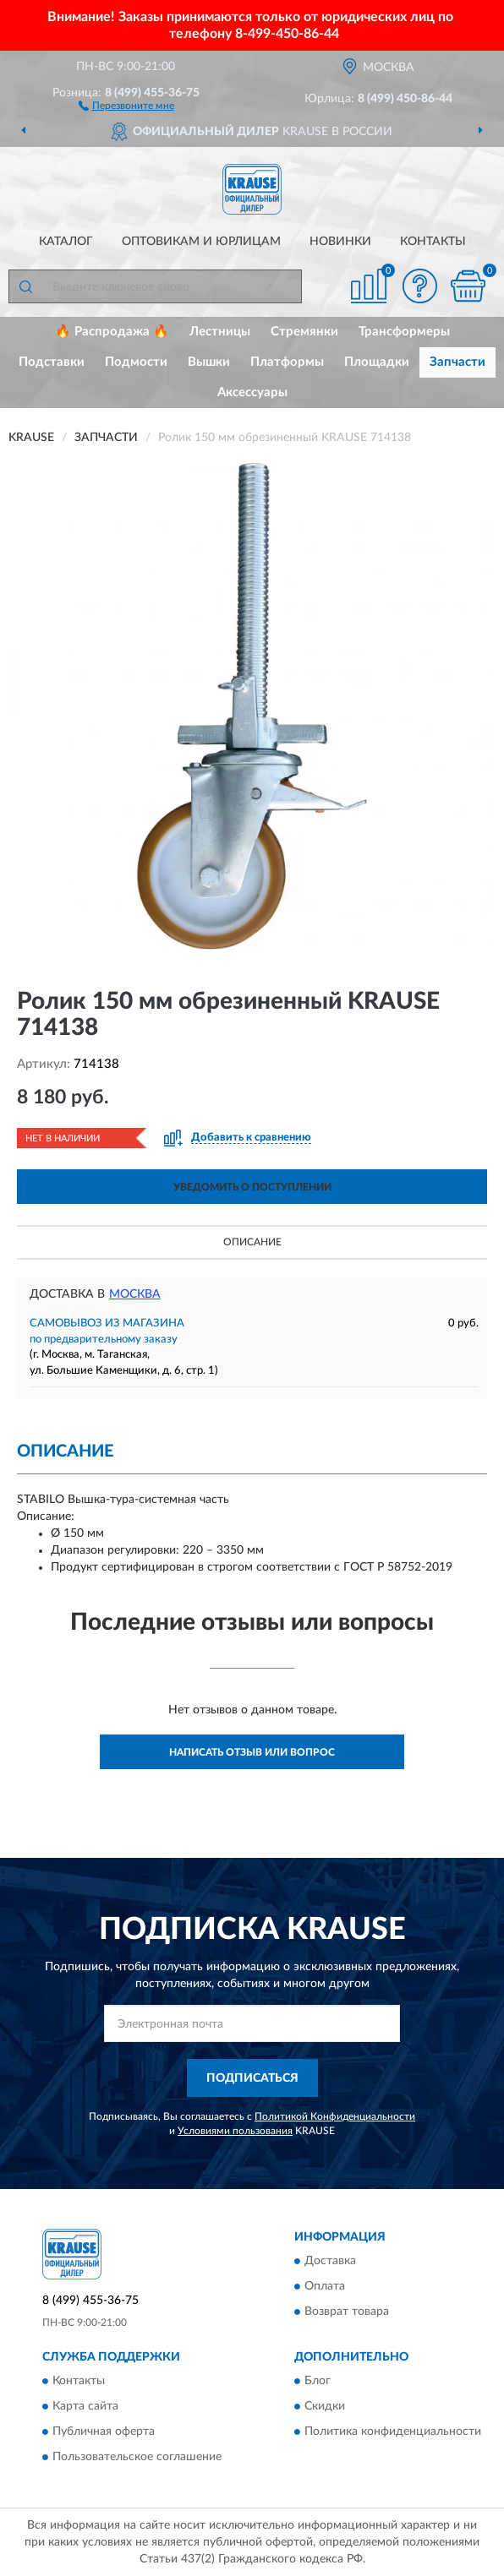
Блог (317, 2382)
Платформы (287, 362)
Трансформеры (404, 331)
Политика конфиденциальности (392, 2432)
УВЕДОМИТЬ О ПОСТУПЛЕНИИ (252, 1187)
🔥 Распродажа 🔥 (112, 331)
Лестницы (219, 331)
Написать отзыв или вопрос (252, 1752)
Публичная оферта (103, 2432)
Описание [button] (252, 1242)
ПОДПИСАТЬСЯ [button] (252, 2078)
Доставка (330, 2262)
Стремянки (304, 331)
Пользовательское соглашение (137, 2458)
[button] (126, 105)
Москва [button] (135, 1294)
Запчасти (457, 362)
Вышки (209, 362)
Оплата (324, 2287)
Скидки (324, 2407)
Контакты (433, 242)
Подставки (52, 362)
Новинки (340, 242)
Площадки (376, 362)
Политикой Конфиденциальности (335, 2116)
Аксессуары (252, 392)
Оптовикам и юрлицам (201, 242)
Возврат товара (346, 2312)
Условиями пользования (235, 2131)
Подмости (136, 362)
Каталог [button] (66, 242)
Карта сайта (85, 2407)
